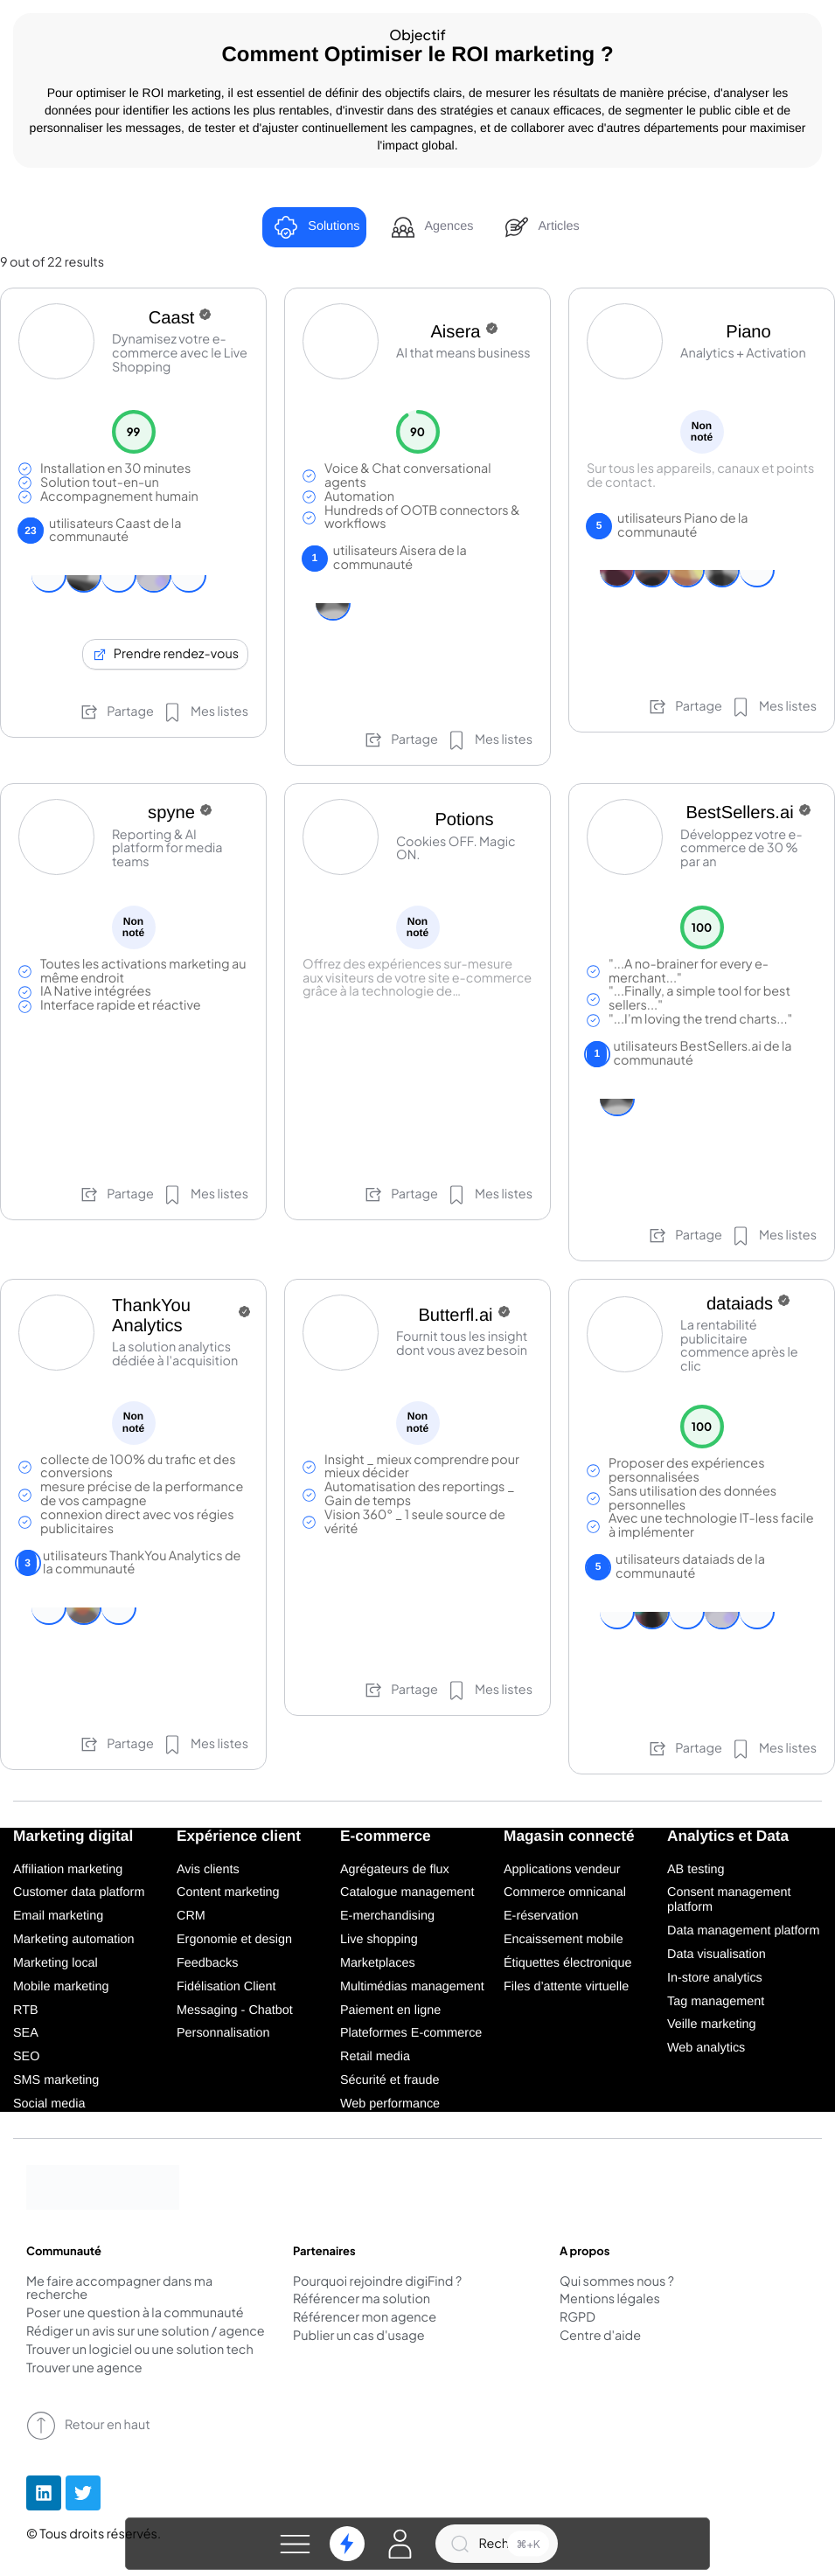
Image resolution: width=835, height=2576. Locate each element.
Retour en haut (88, 2426)
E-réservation (541, 1916)
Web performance (390, 2104)
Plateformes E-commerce (411, 2033)
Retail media (375, 2057)
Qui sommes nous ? (617, 2282)
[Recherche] (496, 2543)
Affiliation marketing (67, 1870)
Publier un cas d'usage (359, 2336)
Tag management (715, 2002)
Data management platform (743, 1931)
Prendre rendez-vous (165, 654)
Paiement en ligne (390, 2010)
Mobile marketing (61, 1987)
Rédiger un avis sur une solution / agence (145, 2332)
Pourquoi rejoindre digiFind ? (377, 2282)
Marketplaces (377, 1963)
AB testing (696, 1870)
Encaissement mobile (563, 1940)
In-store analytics (714, 1978)
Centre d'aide (600, 2336)
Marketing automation (73, 1940)
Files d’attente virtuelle (566, 1987)
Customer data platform (78, 1892)
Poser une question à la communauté (135, 2314)
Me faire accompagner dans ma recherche (119, 2289)
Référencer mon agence (364, 2318)
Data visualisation (716, 1955)
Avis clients (208, 1870)
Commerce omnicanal (565, 1892)
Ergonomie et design (234, 1940)
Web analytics (706, 2048)
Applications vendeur (562, 1870)
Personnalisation (223, 2033)
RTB (25, 2010)
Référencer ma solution (361, 2300)
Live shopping (379, 1940)
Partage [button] (116, 712)
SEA (25, 2033)
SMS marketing (56, 2080)
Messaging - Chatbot (235, 2010)
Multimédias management (412, 1987)
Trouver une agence (84, 2369)
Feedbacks (207, 1963)
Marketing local (55, 1963)
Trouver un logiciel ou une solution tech (140, 2350)
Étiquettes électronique (567, 1963)
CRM (191, 1916)
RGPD (577, 2318)
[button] (295, 2543)
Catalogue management (407, 1892)
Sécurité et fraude (390, 2080)
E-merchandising (387, 1916)
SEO (26, 2057)
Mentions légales (610, 2300)
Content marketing (228, 1892)
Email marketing (58, 1916)
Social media (49, 2104)
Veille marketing (711, 2024)
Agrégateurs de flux (394, 1870)
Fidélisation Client (226, 1987)
